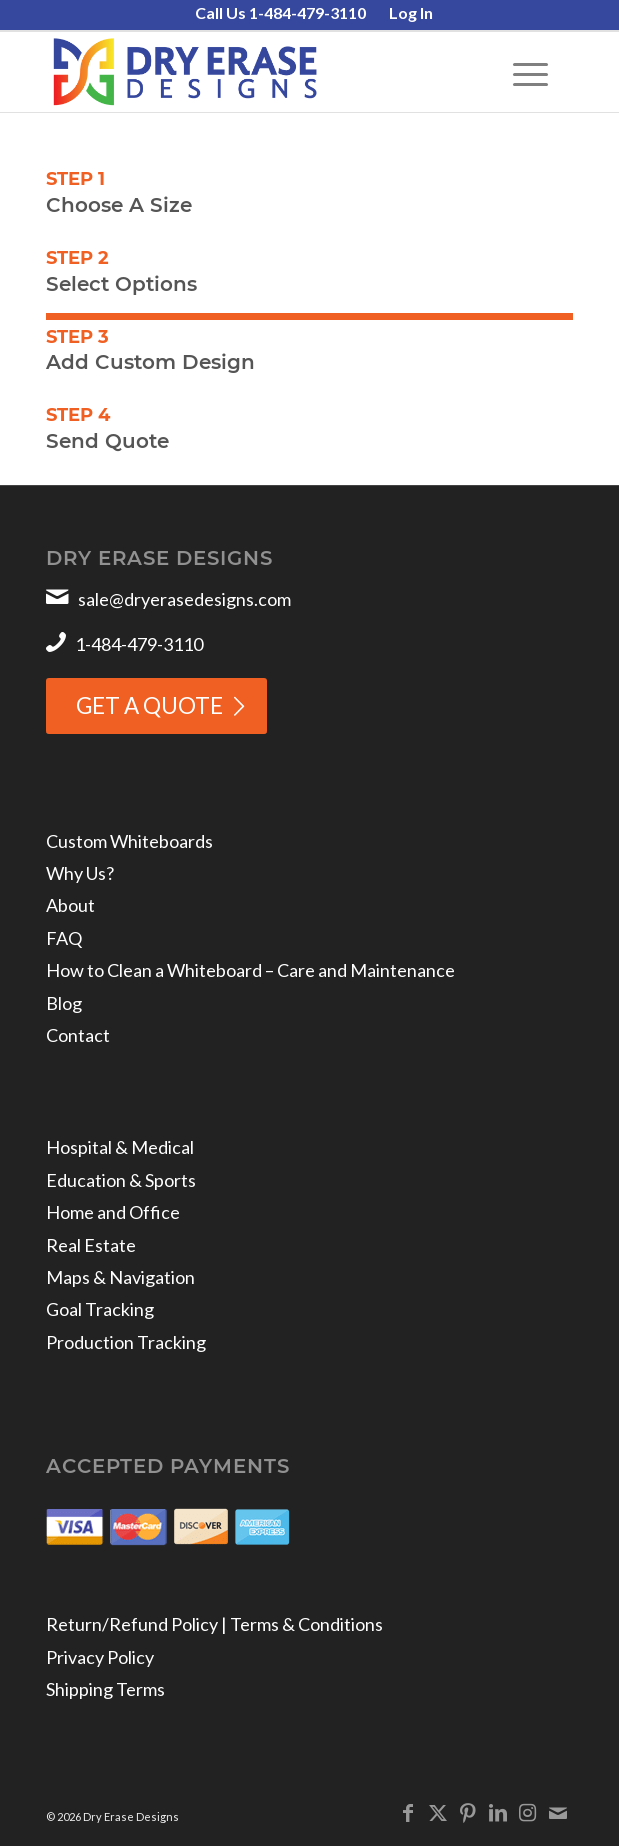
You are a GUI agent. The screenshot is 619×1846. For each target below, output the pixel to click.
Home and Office (113, 1212)
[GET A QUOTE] (156, 706)
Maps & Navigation (120, 1277)
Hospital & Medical (120, 1147)
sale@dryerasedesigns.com (184, 599)
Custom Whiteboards (129, 841)
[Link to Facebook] (408, 1812)
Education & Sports (121, 1180)
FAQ (64, 938)
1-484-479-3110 (139, 644)
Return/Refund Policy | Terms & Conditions (214, 1624)
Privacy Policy (100, 1657)
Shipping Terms (105, 1689)
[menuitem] (281, 14)
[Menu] (520, 72)
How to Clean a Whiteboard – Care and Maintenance (250, 970)
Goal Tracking (100, 1309)
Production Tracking (126, 1342)
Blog (64, 1003)
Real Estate (91, 1245)
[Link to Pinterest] (468, 1812)
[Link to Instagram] (528, 1812)
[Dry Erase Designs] (256, 72)
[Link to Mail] (558, 1812)
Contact (78, 1035)
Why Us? (80, 873)
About (70, 905)
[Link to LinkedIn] (498, 1812)
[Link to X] (438, 1812)
